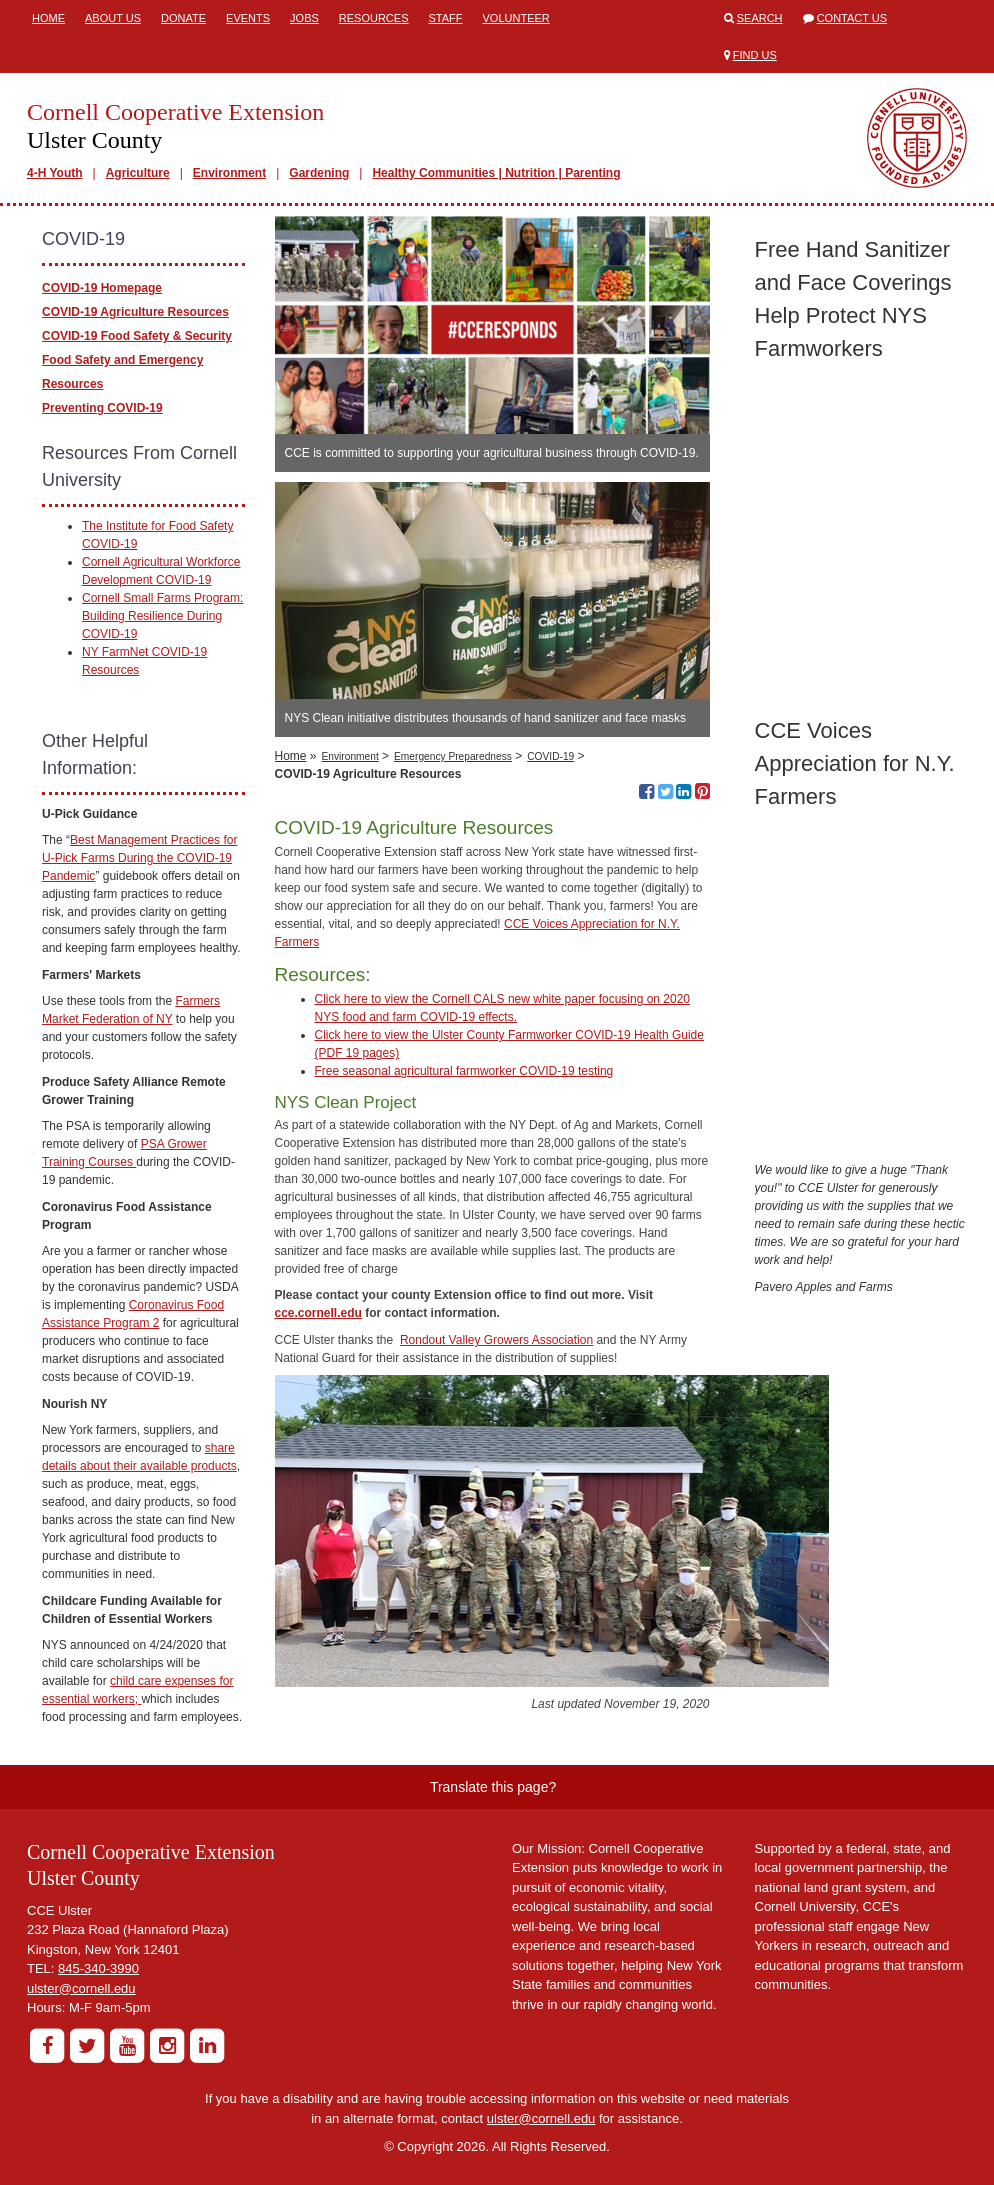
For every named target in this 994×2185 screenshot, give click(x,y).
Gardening (319, 173)
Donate (183, 18)
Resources (374, 18)
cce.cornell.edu (318, 1313)
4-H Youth (55, 173)
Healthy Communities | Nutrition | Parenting (496, 173)
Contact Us (852, 18)
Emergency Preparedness (453, 756)
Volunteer (516, 18)
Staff (446, 18)
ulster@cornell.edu (81, 1988)
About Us (113, 18)
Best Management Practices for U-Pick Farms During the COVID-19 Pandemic (139, 858)
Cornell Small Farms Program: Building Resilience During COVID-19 (162, 616)
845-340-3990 (98, 1968)
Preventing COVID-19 (102, 408)
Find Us (755, 55)
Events (248, 18)
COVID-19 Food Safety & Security (137, 336)
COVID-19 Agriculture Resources (135, 312)
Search (760, 18)
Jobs (304, 18)
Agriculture (138, 173)
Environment (229, 173)
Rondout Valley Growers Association (496, 1340)
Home (48, 18)
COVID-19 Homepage (102, 288)
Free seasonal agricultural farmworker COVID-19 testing (464, 1071)
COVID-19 (550, 756)
